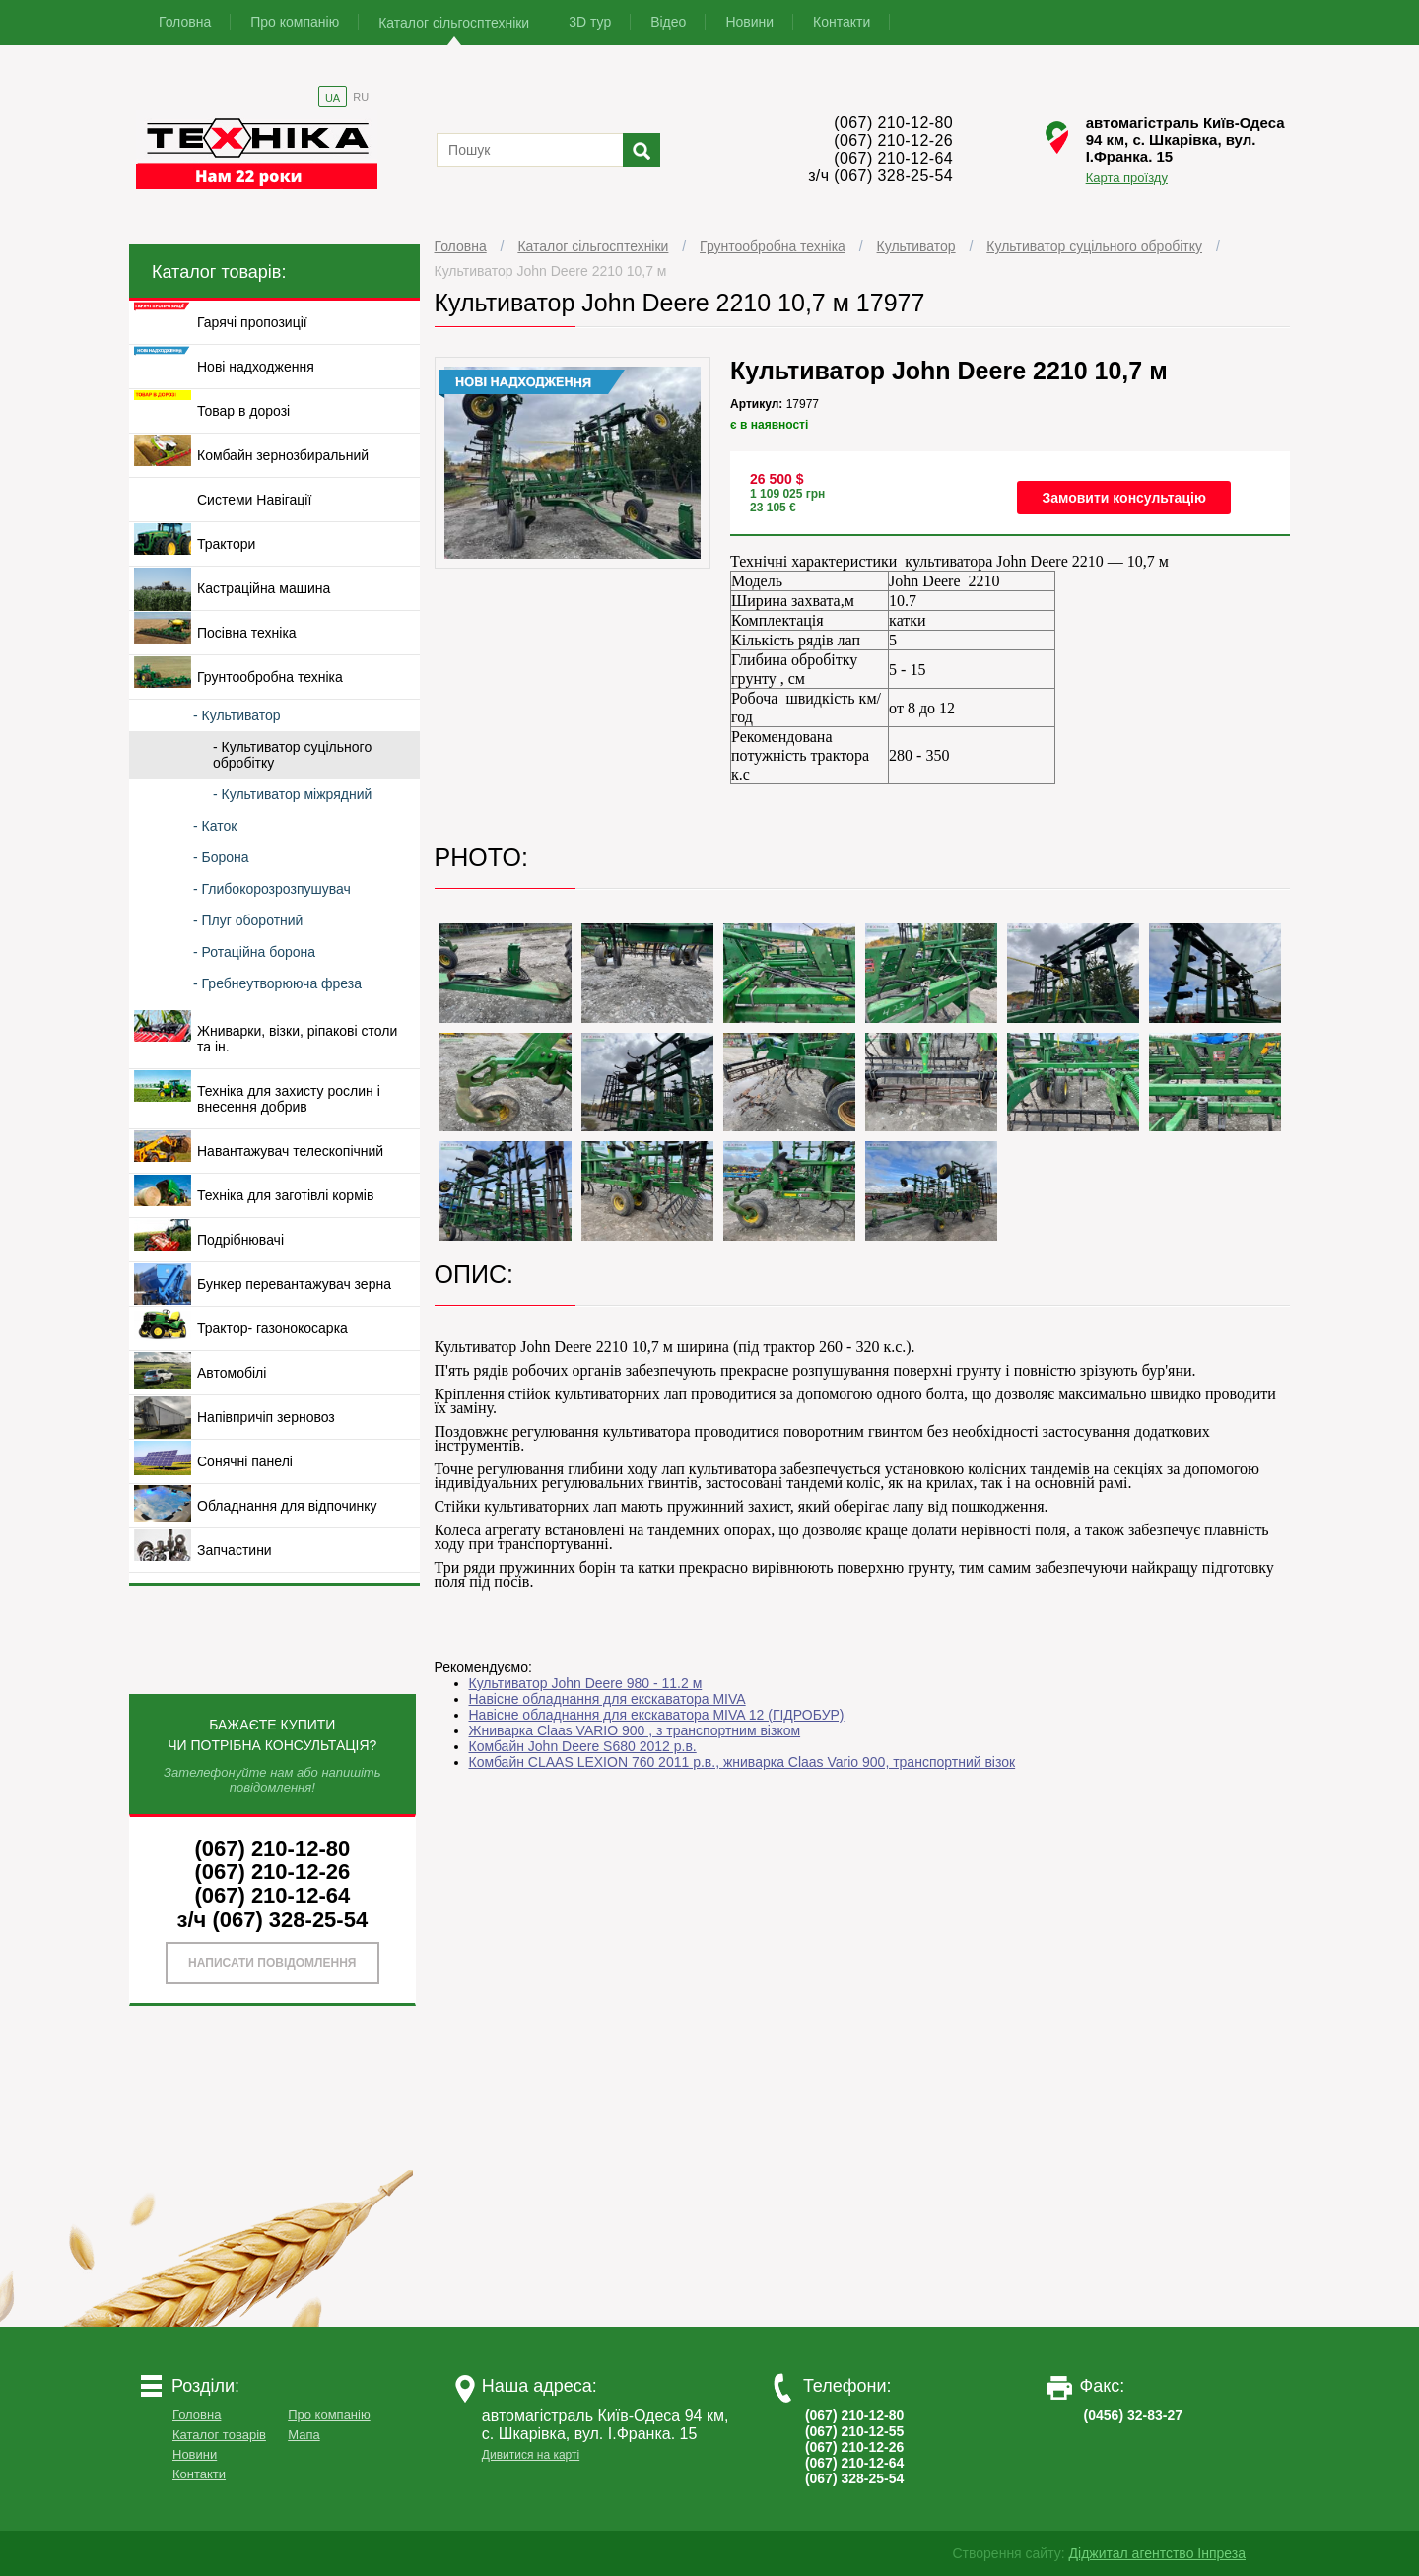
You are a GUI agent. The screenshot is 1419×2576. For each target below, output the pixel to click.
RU (361, 96)
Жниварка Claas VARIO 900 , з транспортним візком (635, 1730)
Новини (749, 22)
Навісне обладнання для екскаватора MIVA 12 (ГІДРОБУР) (657, 1715)
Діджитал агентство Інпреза (1157, 2553)
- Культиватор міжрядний (292, 794)
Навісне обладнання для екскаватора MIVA (607, 1699)
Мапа (303, 2434)
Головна (185, 22)
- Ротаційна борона (254, 952)
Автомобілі (231, 1373)
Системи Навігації (254, 500)
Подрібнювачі (240, 1240)
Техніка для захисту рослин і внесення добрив (288, 1099)
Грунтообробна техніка (772, 246)
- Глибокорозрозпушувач (272, 889)
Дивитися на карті (530, 2455)
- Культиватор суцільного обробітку (292, 755)
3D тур (590, 22)
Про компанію (294, 22)
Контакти (841, 22)
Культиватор (916, 246)
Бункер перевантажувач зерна (294, 1284)
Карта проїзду (1127, 177)
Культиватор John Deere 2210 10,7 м (551, 271)
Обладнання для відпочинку (287, 1506)
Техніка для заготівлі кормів (285, 1195)
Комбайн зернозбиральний (283, 455)
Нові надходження (255, 366)
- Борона (221, 857)
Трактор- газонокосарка (272, 1328)
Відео (668, 22)
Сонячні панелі (245, 1461)
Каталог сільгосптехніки (453, 23)
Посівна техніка (247, 633)
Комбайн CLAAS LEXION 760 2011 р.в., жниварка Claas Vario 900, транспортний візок (742, 1762)
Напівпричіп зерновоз (266, 1417)
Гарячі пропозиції (252, 322)
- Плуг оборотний (248, 920)
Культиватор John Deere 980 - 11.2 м (586, 1683)
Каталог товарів (219, 2434)
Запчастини (234, 1550)
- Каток (214, 826)
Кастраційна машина (263, 588)
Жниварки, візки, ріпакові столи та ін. (297, 1038)
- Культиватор (237, 715)
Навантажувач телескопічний (290, 1151)
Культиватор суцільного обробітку (1094, 246)
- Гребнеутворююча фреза (277, 983)
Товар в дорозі (243, 411)
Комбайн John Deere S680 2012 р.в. (583, 1746)
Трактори (226, 544)
